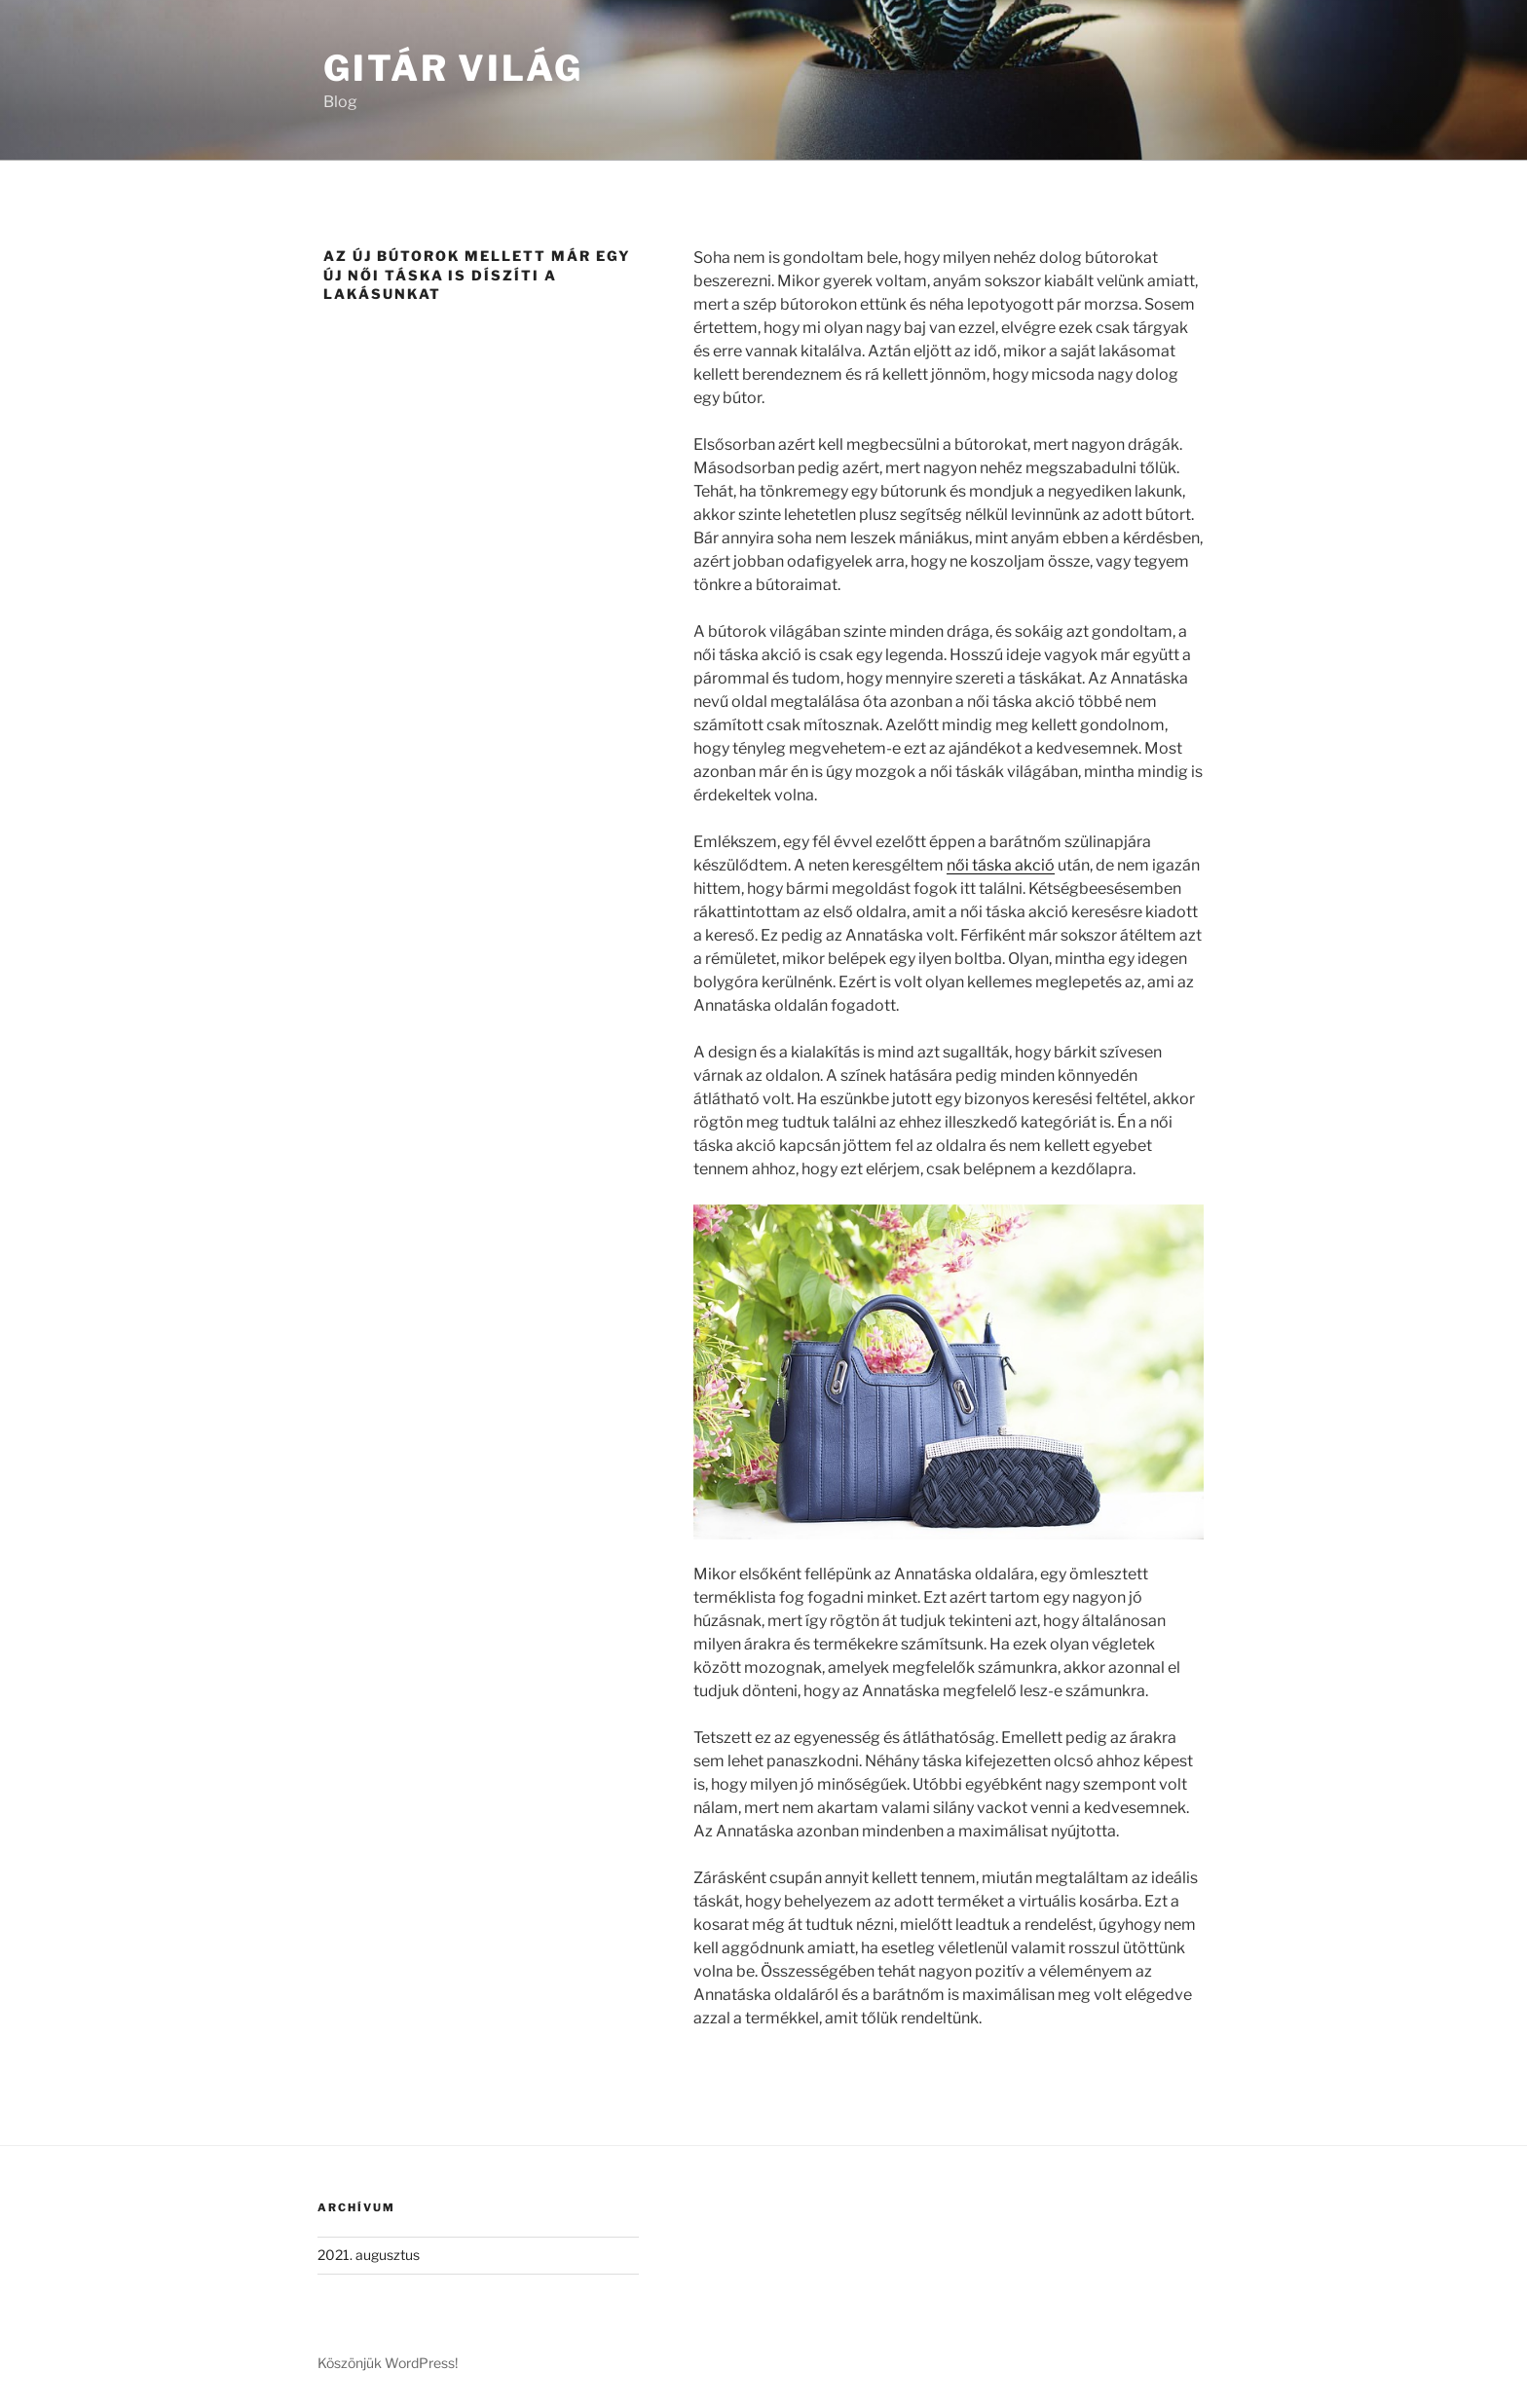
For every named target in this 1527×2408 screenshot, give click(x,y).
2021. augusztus (368, 2254)
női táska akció (1001, 865)
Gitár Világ (453, 68)
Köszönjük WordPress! (387, 2362)
